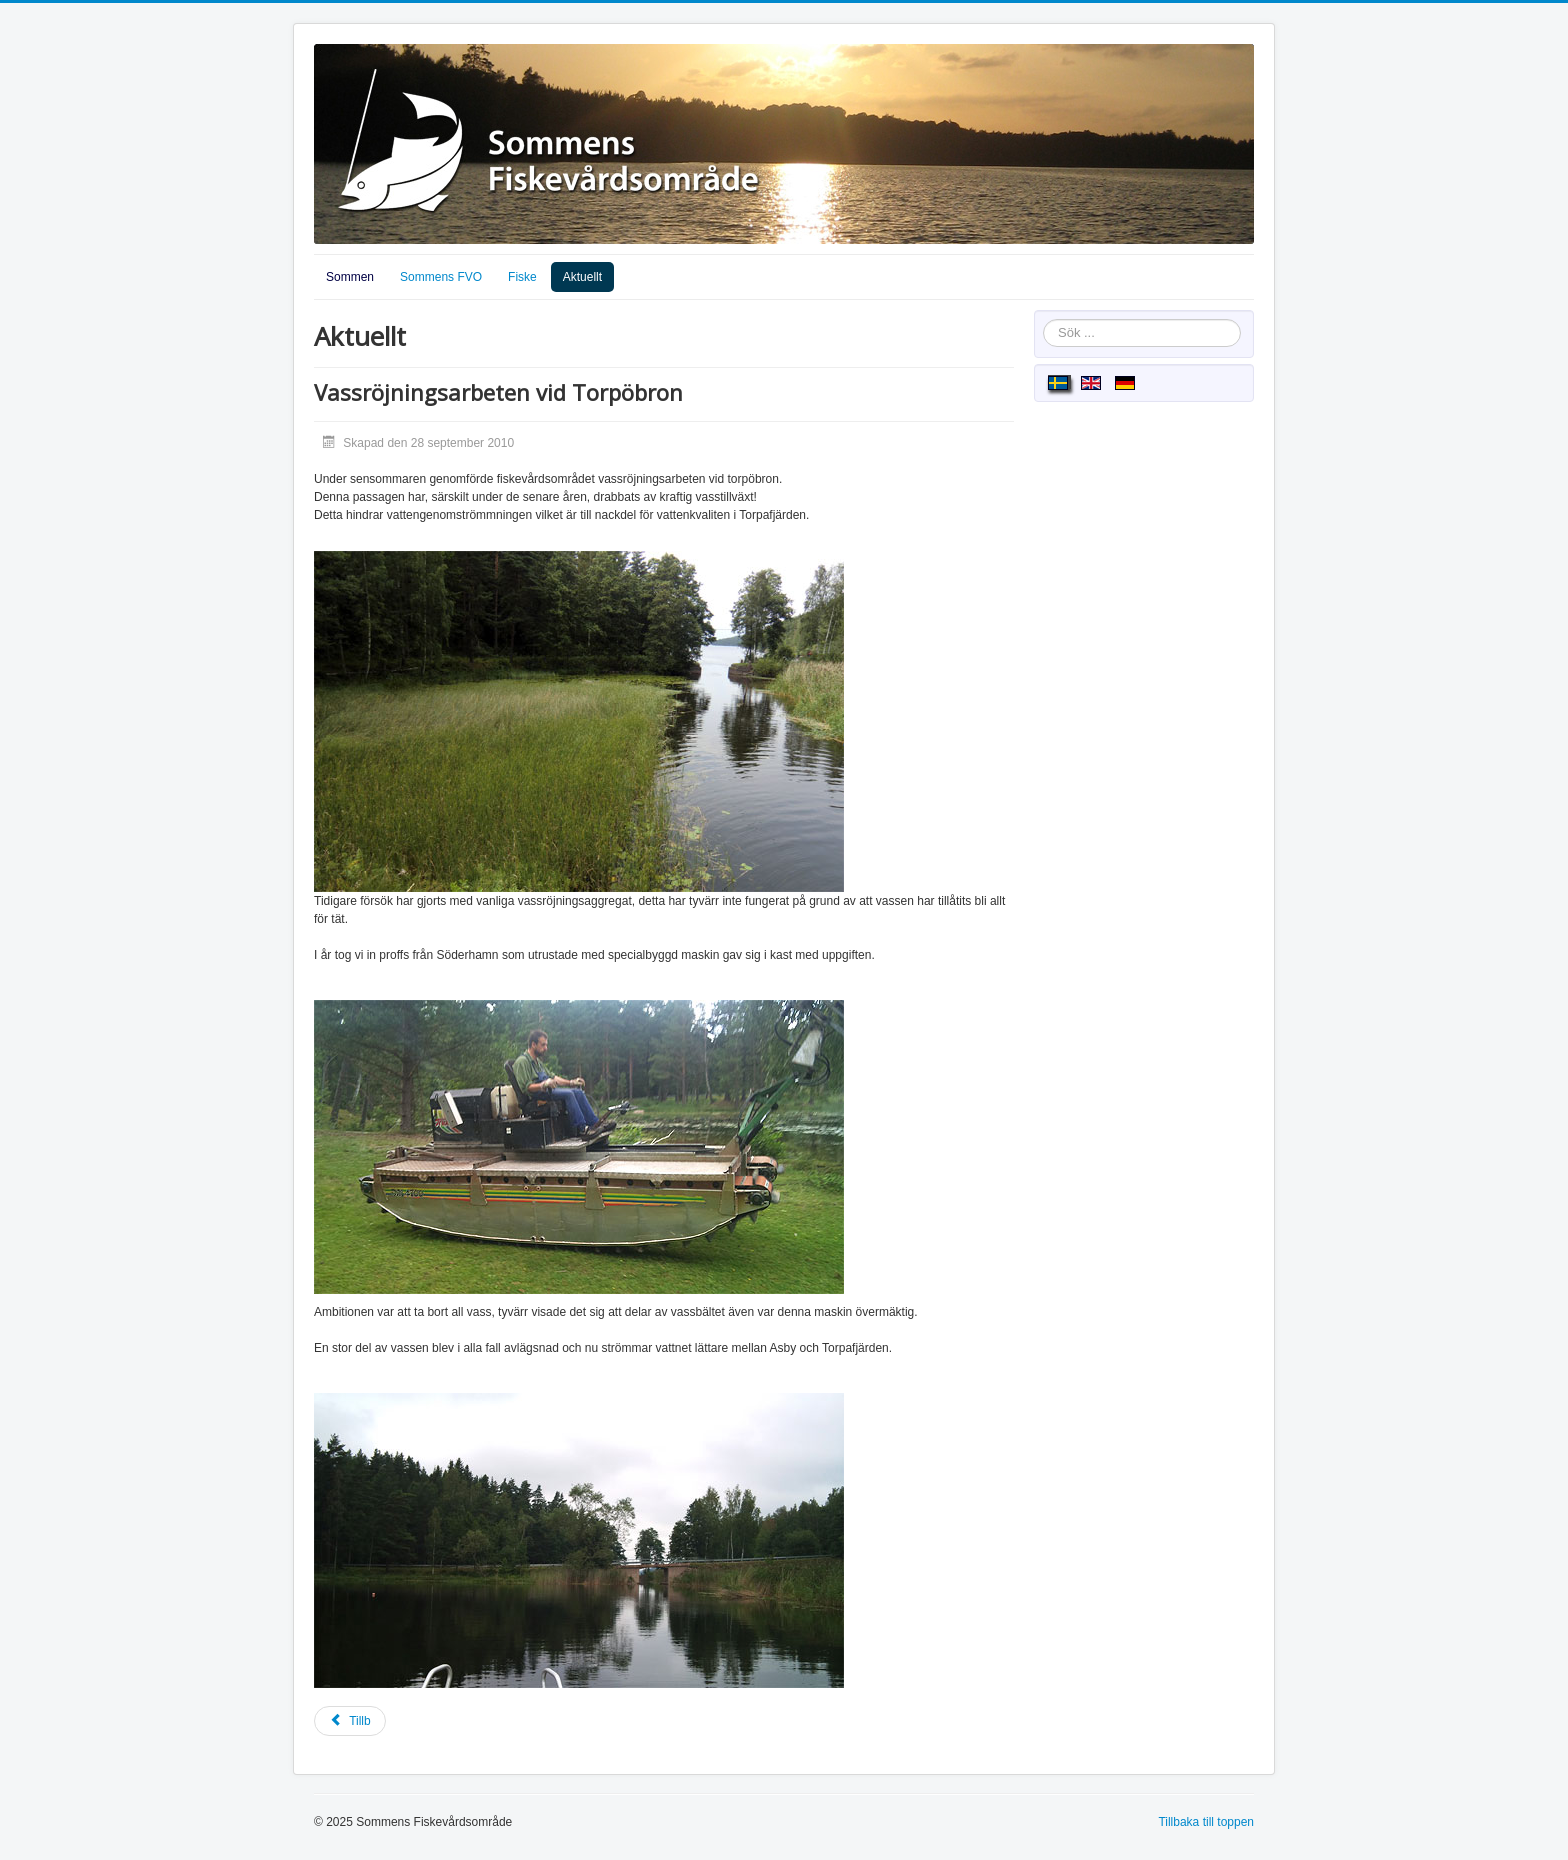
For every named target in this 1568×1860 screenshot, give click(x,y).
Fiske (522, 277)
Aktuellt (582, 277)
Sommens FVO (441, 277)
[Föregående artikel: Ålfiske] (350, 1721)
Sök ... (1043, 319)
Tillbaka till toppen (1206, 1822)
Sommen (350, 277)
